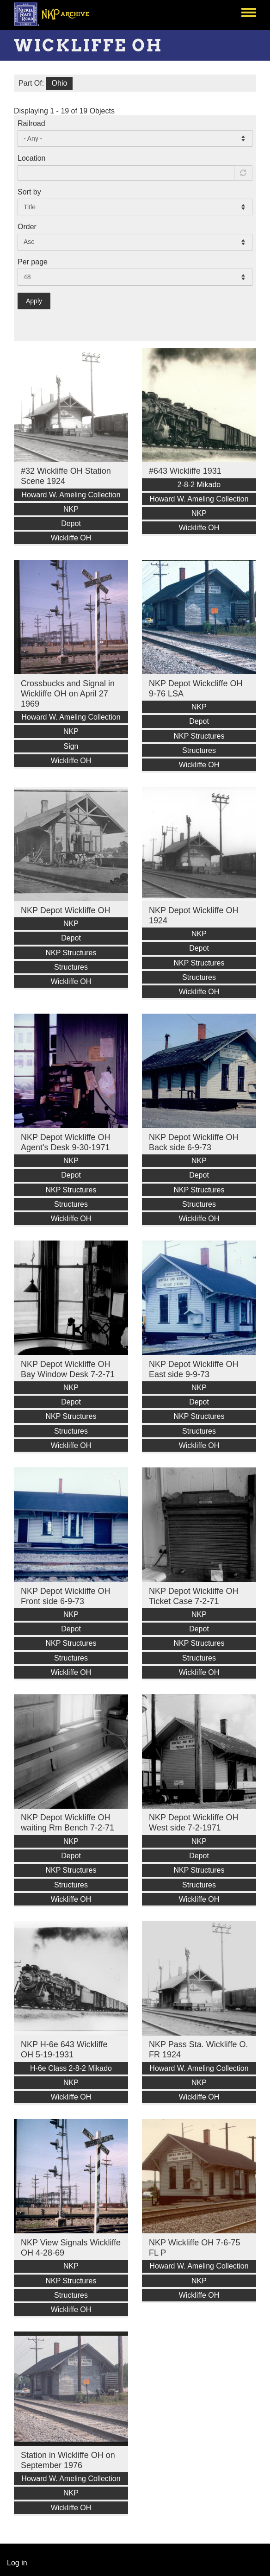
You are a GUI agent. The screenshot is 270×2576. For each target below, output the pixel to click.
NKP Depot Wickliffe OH (65, 910)
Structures (199, 750)
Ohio (60, 83)
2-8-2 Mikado (199, 485)
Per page (33, 262)
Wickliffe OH (71, 538)
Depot (71, 523)
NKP (71, 509)
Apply (34, 301)
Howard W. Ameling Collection (70, 495)
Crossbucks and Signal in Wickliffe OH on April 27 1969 (68, 693)
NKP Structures (199, 736)
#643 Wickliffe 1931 (185, 471)
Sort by (29, 192)
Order (27, 227)
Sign (70, 746)
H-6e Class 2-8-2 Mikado (71, 2068)
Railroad (31, 123)
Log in (17, 2563)
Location (32, 158)
